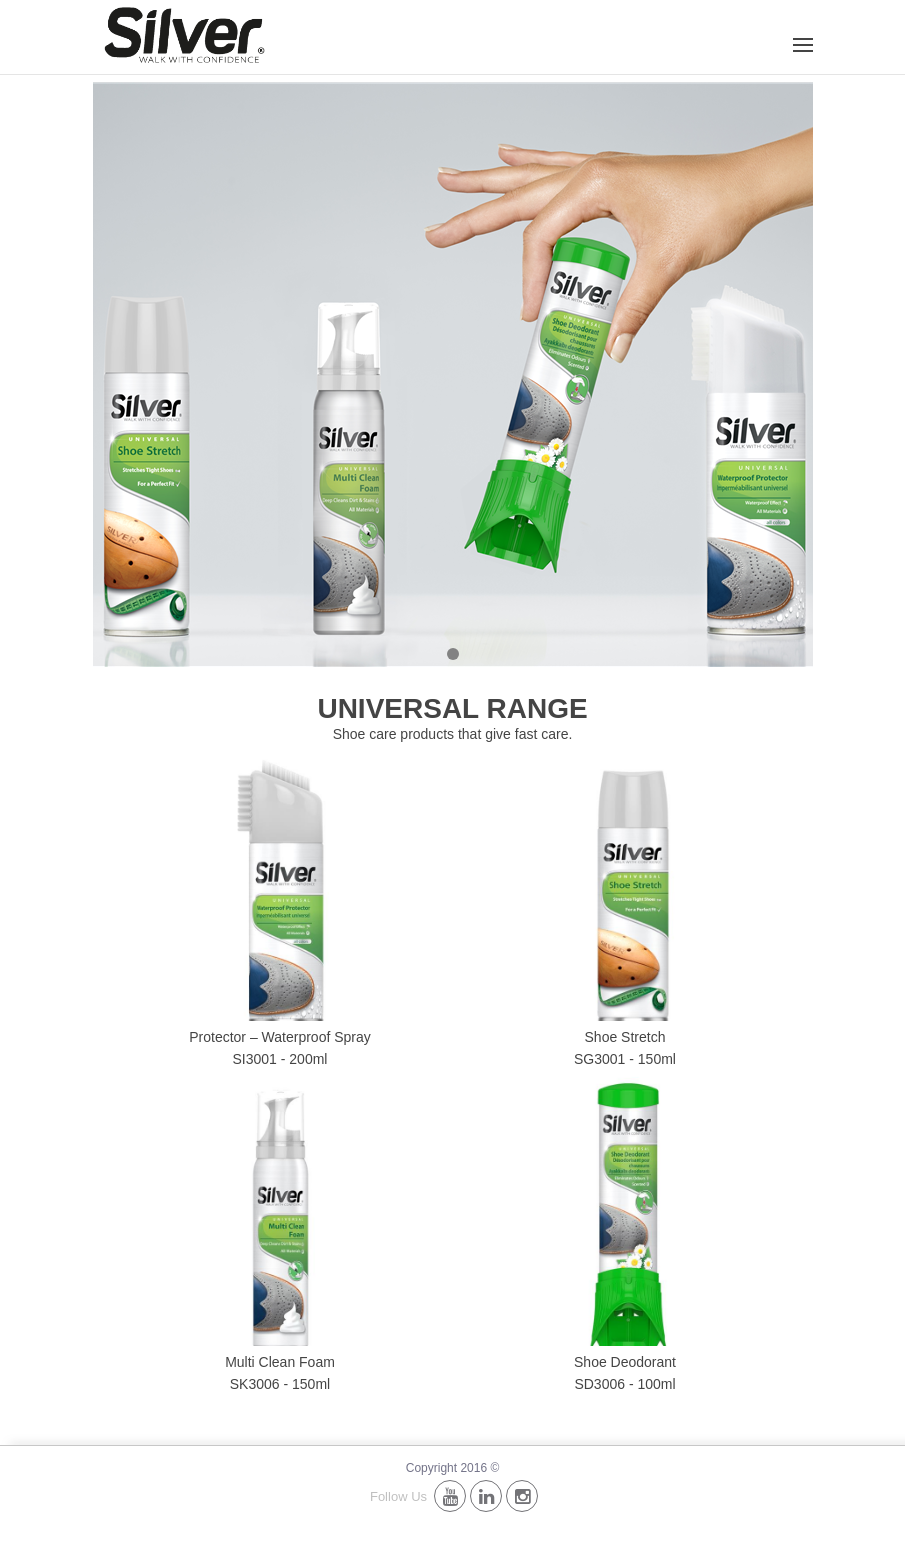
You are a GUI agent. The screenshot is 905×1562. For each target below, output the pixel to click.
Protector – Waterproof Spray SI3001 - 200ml (280, 1048)
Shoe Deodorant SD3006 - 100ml (625, 1373)
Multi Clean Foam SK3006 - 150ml (280, 1373)
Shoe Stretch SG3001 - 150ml (625, 1048)
